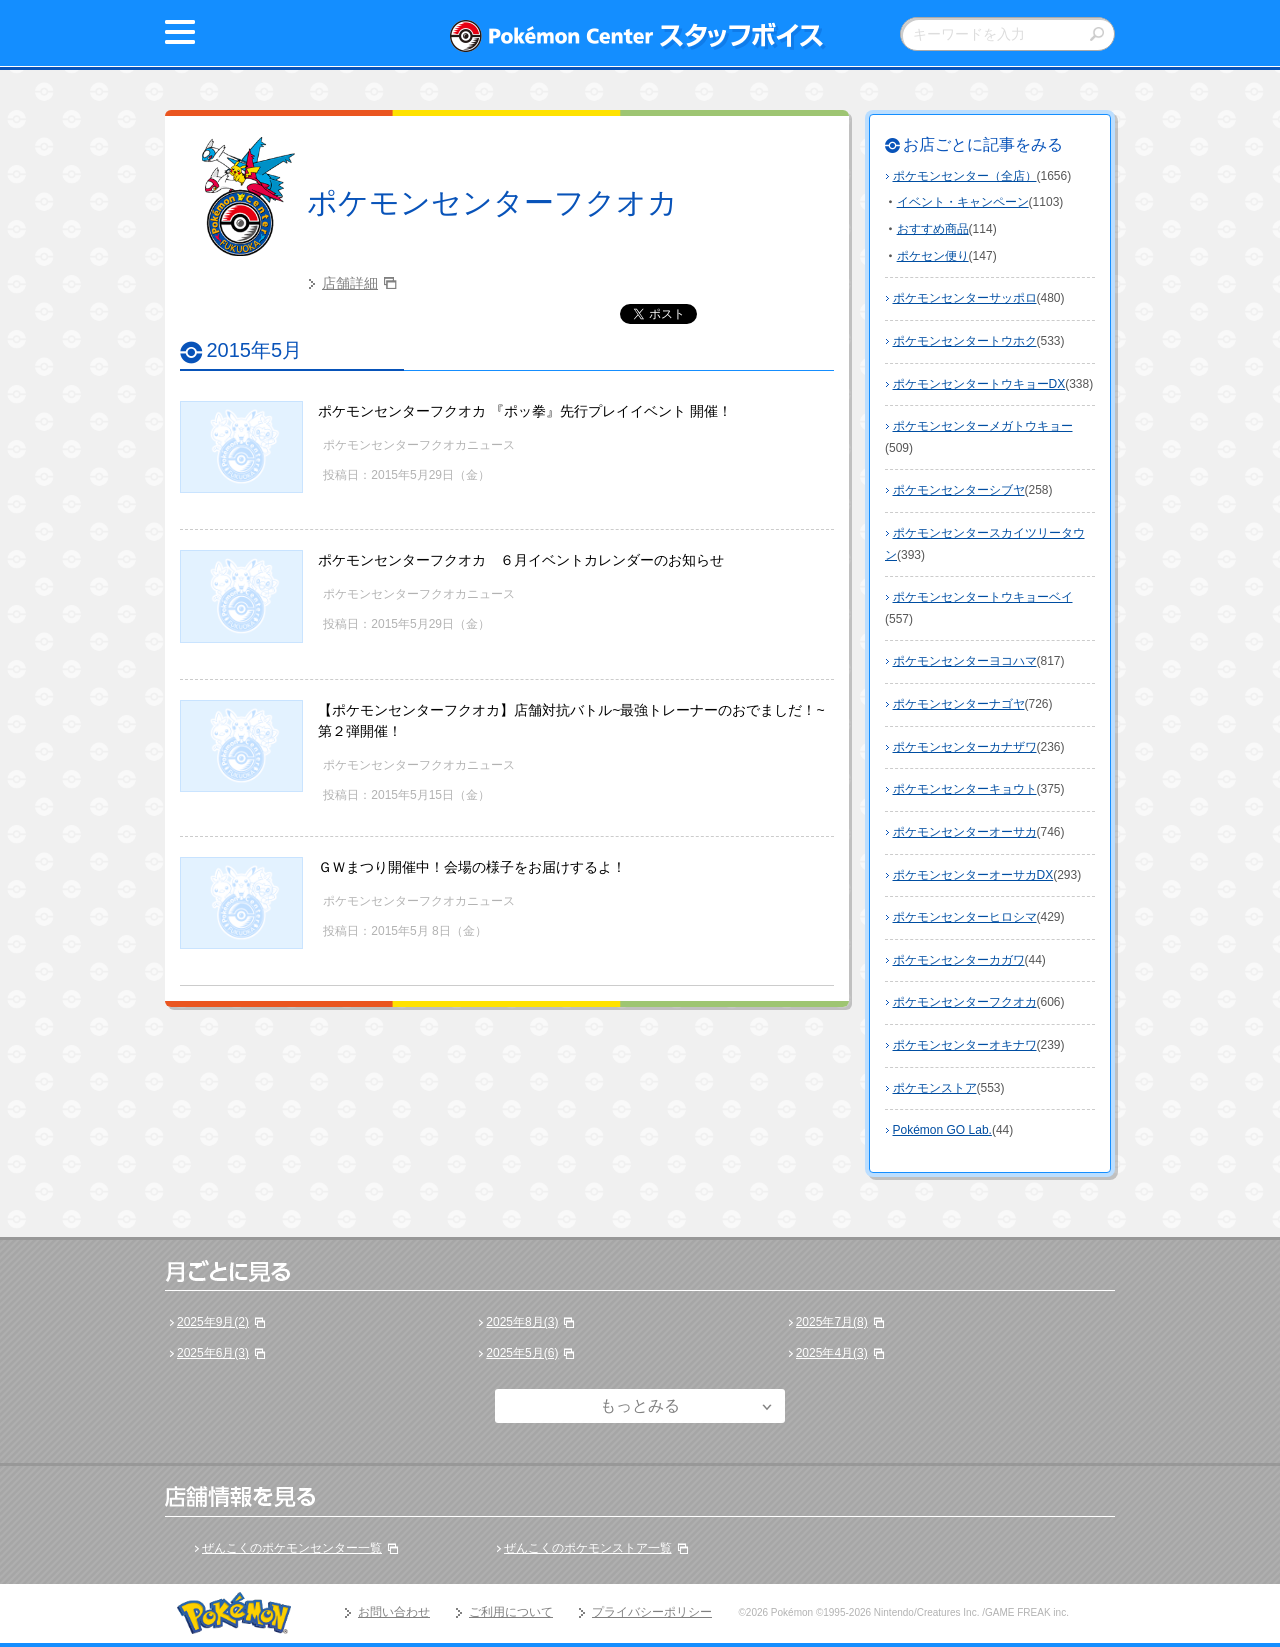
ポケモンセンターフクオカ (492, 202)
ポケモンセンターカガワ (959, 960)
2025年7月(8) (832, 1322)
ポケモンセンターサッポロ (965, 298)
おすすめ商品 (933, 229)
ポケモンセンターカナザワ (965, 747)
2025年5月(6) (522, 1353)
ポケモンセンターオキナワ (965, 1045)
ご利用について (511, 1612)
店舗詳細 (350, 283)
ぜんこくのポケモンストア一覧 (588, 1548)
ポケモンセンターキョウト (965, 789)
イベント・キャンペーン (963, 202)
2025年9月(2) (213, 1322)
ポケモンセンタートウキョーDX (979, 384)
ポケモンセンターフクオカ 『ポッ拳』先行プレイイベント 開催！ (525, 411)
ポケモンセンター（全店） (965, 176)
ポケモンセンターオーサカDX (973, 875)
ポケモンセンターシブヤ (959, 490)
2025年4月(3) (832, 1353)
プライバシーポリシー (652, 1612)
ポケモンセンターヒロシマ (965, 917)
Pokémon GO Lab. (942, 1130)
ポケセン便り (933, 256)
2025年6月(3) (213, 1353)
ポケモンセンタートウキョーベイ (983, 597)
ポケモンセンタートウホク (965, 341)
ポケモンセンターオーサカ (965, 832)
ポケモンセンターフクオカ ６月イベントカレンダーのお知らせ (521, 560)
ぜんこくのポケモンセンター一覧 (292, 1548)
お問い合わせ (394, 1612)
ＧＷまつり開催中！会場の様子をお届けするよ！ (472, 867)
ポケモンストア (935, 1088)
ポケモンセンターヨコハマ (965, 661)
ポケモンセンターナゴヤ (959, 704)
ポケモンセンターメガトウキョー (983, 426)
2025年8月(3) (522, 1322)
